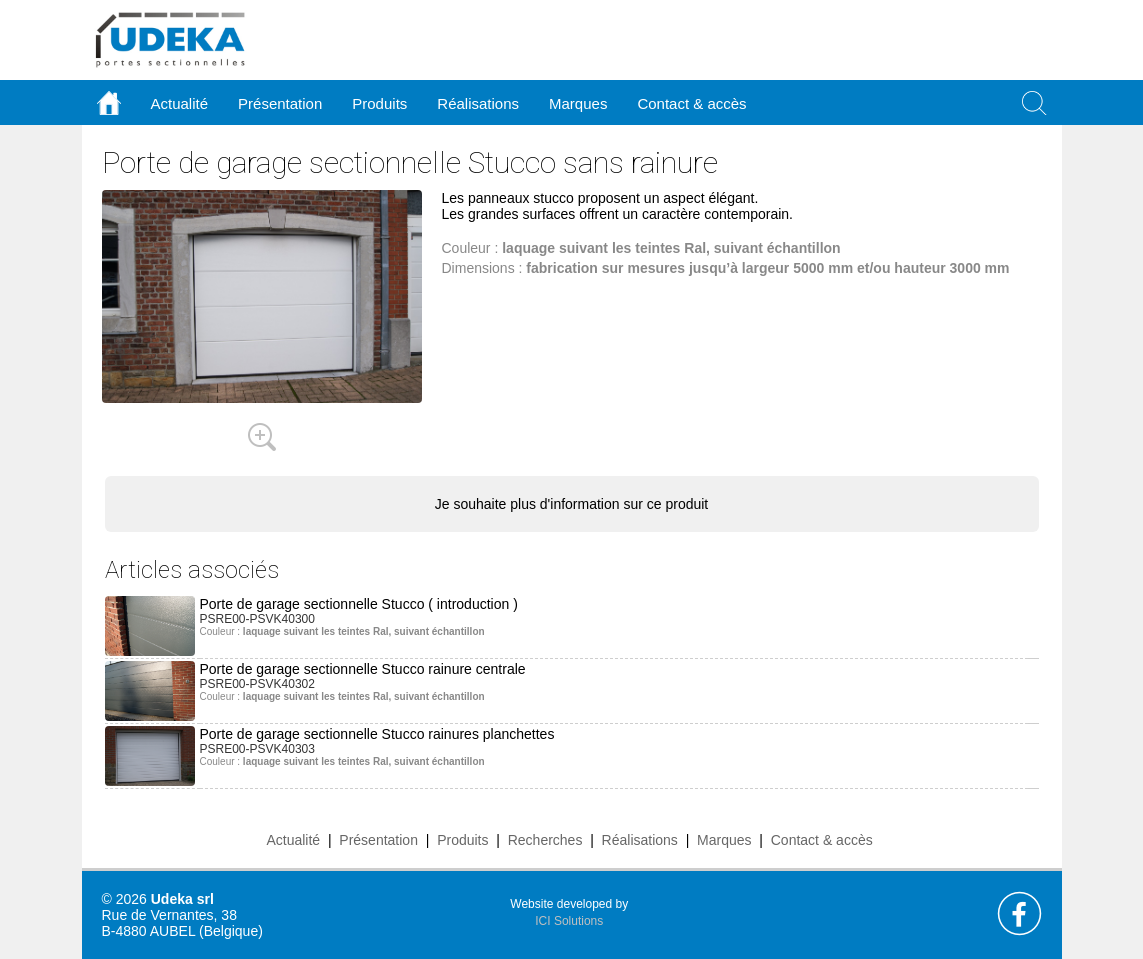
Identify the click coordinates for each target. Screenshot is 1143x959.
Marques (724, 840)
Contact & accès (691, 103)
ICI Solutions (569, 921)
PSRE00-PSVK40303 (257, 749)
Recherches (545, 840)
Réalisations (640, 840)
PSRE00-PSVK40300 (257, 619)
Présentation (378, 840)
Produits (462, 840)
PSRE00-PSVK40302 (257, 684)
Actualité (293, 840)
